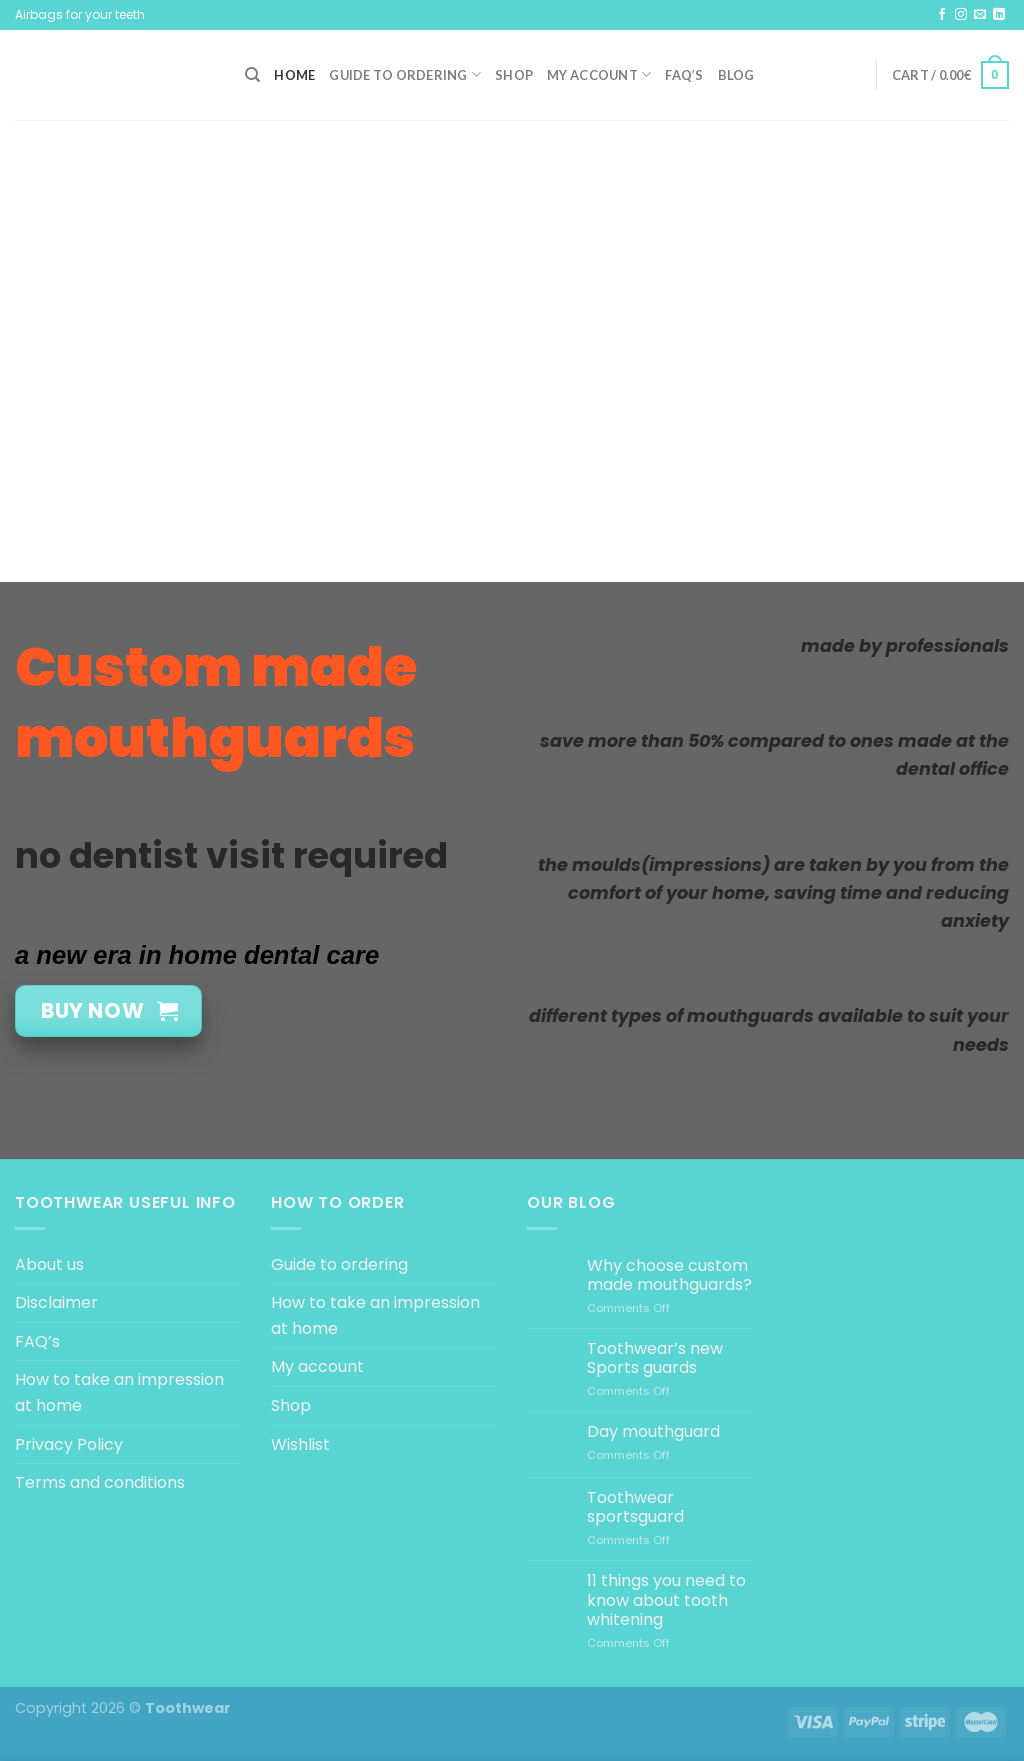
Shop (514, 75)
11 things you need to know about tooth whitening (666, 1600)
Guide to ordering (405, 74)
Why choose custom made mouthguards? (669, 1275)
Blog (736, 75)
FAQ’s (684, 75)
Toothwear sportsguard (635, 1507)
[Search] (252, 75)
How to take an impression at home (119, 1392)
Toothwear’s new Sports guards (655, 1358)
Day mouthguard (653, 1431)
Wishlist (300, 1444)
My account (599, 74)
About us (49, 1264)
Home (294, 75)
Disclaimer (56, 1302)
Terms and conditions (100, 1482)
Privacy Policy (69, 1444)
